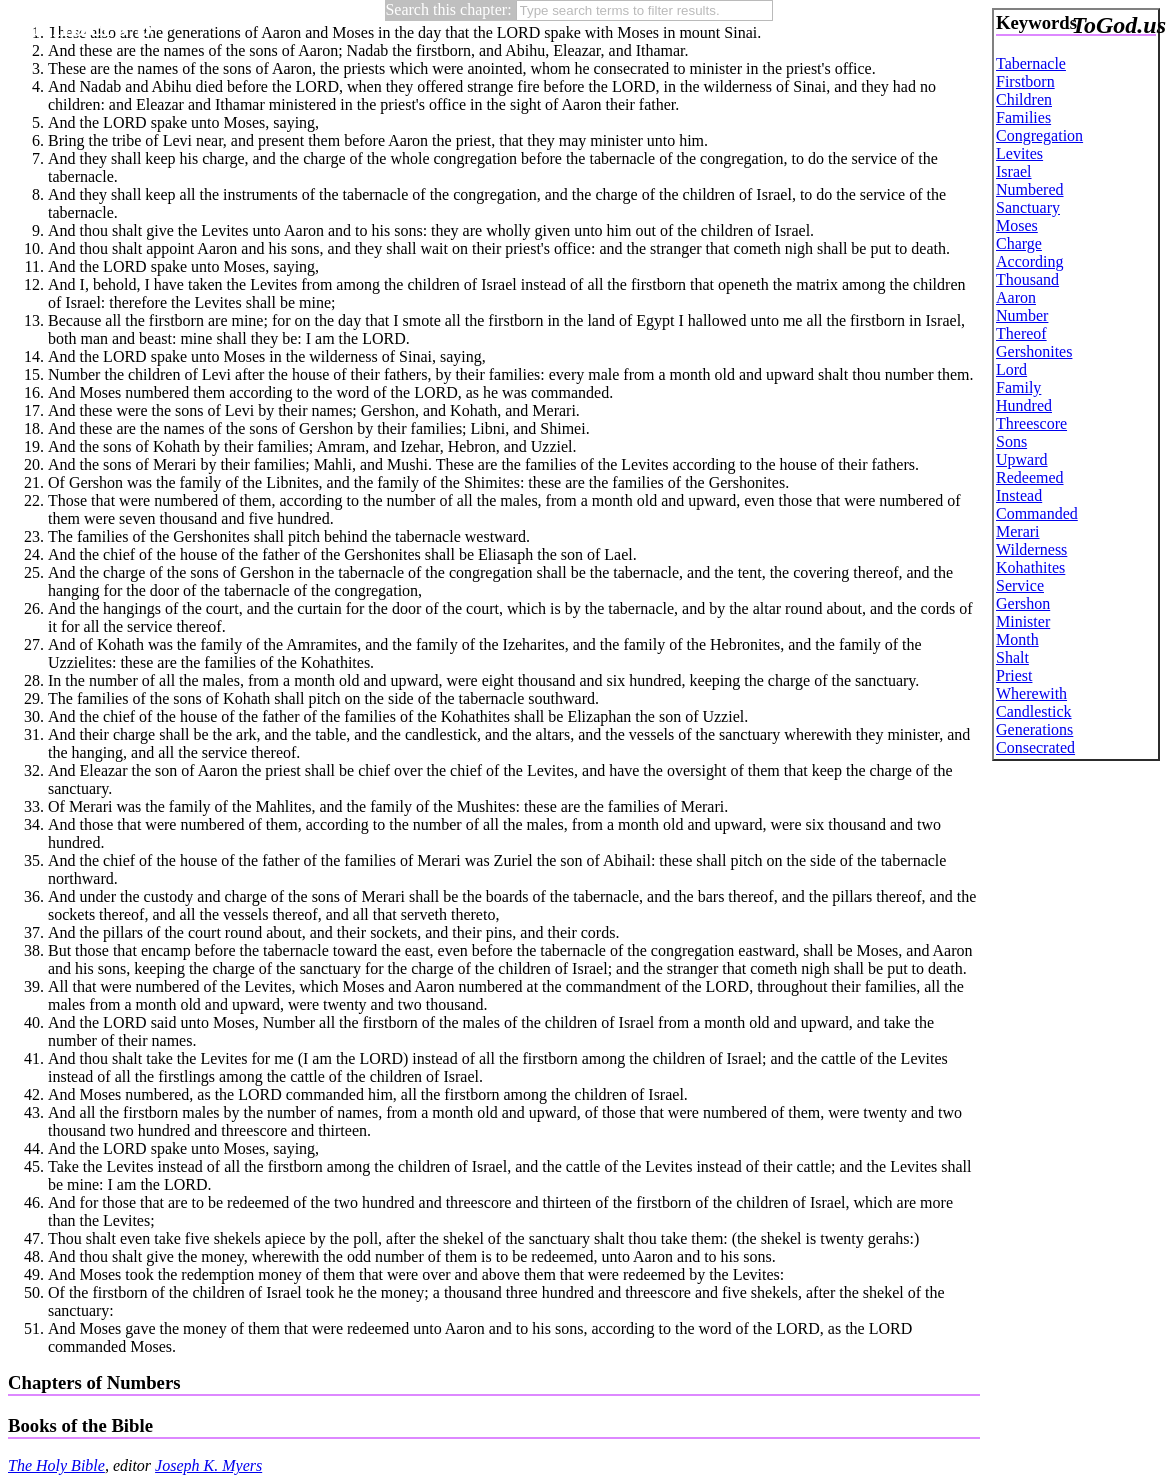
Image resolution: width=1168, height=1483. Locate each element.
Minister (1023, 621)
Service (1020, 585)
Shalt (1012, 657)
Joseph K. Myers (208, 1465)
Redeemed (1030, 477)
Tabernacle (1031, 63)
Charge (1019, 243)
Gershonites (1034, 351)
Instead (1019, 495)
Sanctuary (1028, 207)
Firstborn (1025, 81)
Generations (1034, 729)
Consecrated (1035, 747)
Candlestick (1034, 711)
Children (1024, 99)
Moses (1017, 225)
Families (1023, 117)
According (1030, 261)
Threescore (1031, 423)
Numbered (1030, 189)
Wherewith (1031, 693)
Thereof (1021, 333)
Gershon (1023, 603)
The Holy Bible (56, 1465)
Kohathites (1030, 567)
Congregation (1039, 135)
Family (1018, 387)
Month (1017, 639)
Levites (1019, 153)
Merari (1018, 531)
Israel (1014, 171)
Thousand (1027, 279)
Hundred (1024, 405)
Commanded (1037, 513)
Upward (1022, 459)
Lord (1011, 369)
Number (1022, 315)
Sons (1011, 441)
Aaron (1016, 297)
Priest (1014, 675)
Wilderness (1031, 549)
